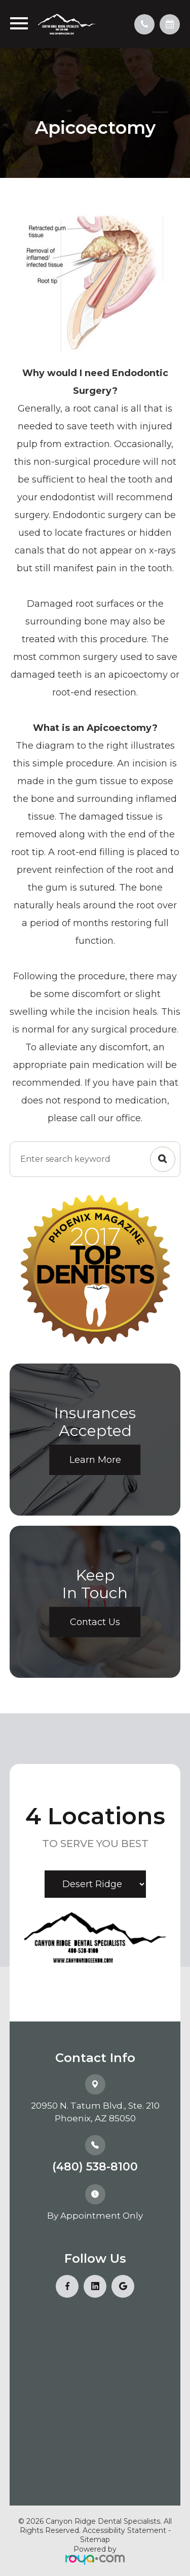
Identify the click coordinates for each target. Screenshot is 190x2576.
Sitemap (95, 2539)
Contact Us (95, 1622)
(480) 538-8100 (95, 2167)
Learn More (95, 1459)
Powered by (95, 2555)
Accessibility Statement (124, 2530)
